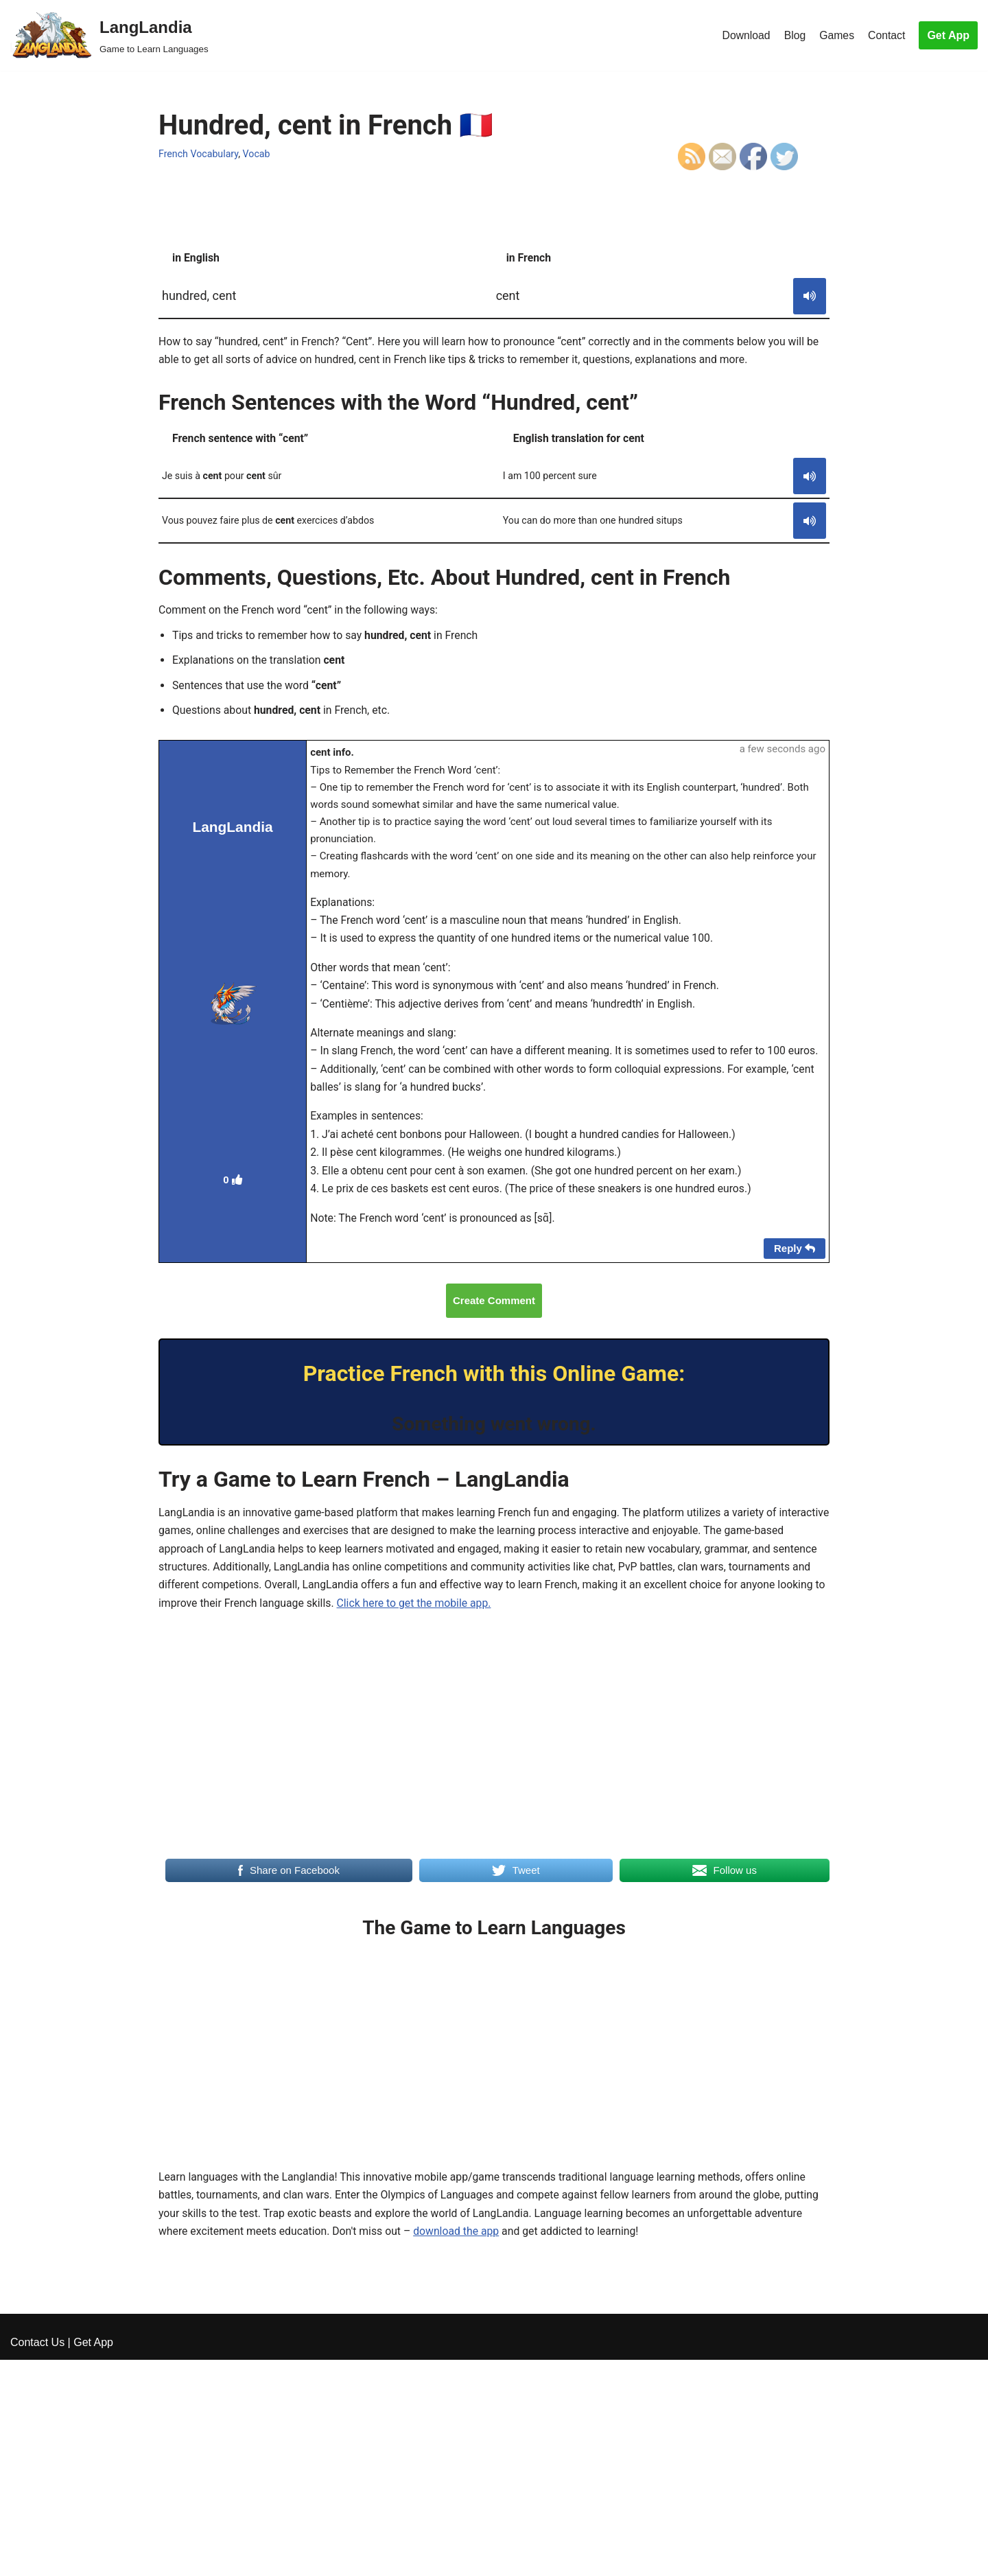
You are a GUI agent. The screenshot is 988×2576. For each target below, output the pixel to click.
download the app (460, 2272)
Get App (948, 35)
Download (744, 35)
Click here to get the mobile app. (523, 1642)
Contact (886, 35)
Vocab (258, 154)
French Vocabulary (198, 154)
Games (836, 35)
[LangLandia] (109, 35)
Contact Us (37, 2558)
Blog (794, 35)
